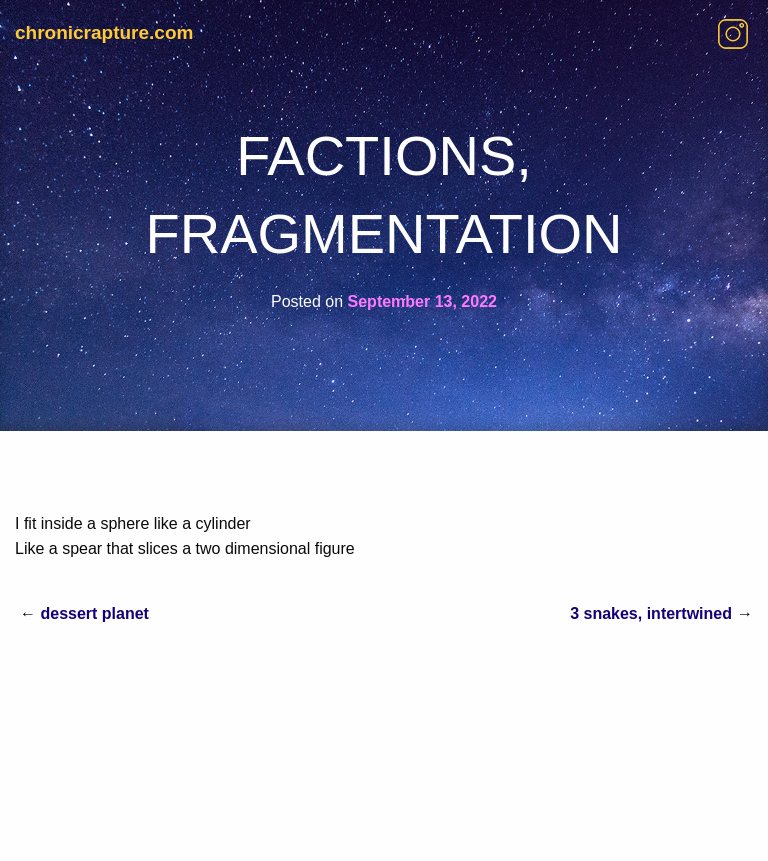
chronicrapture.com (104, 32)
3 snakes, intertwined (651, 613)
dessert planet (94, 613)
